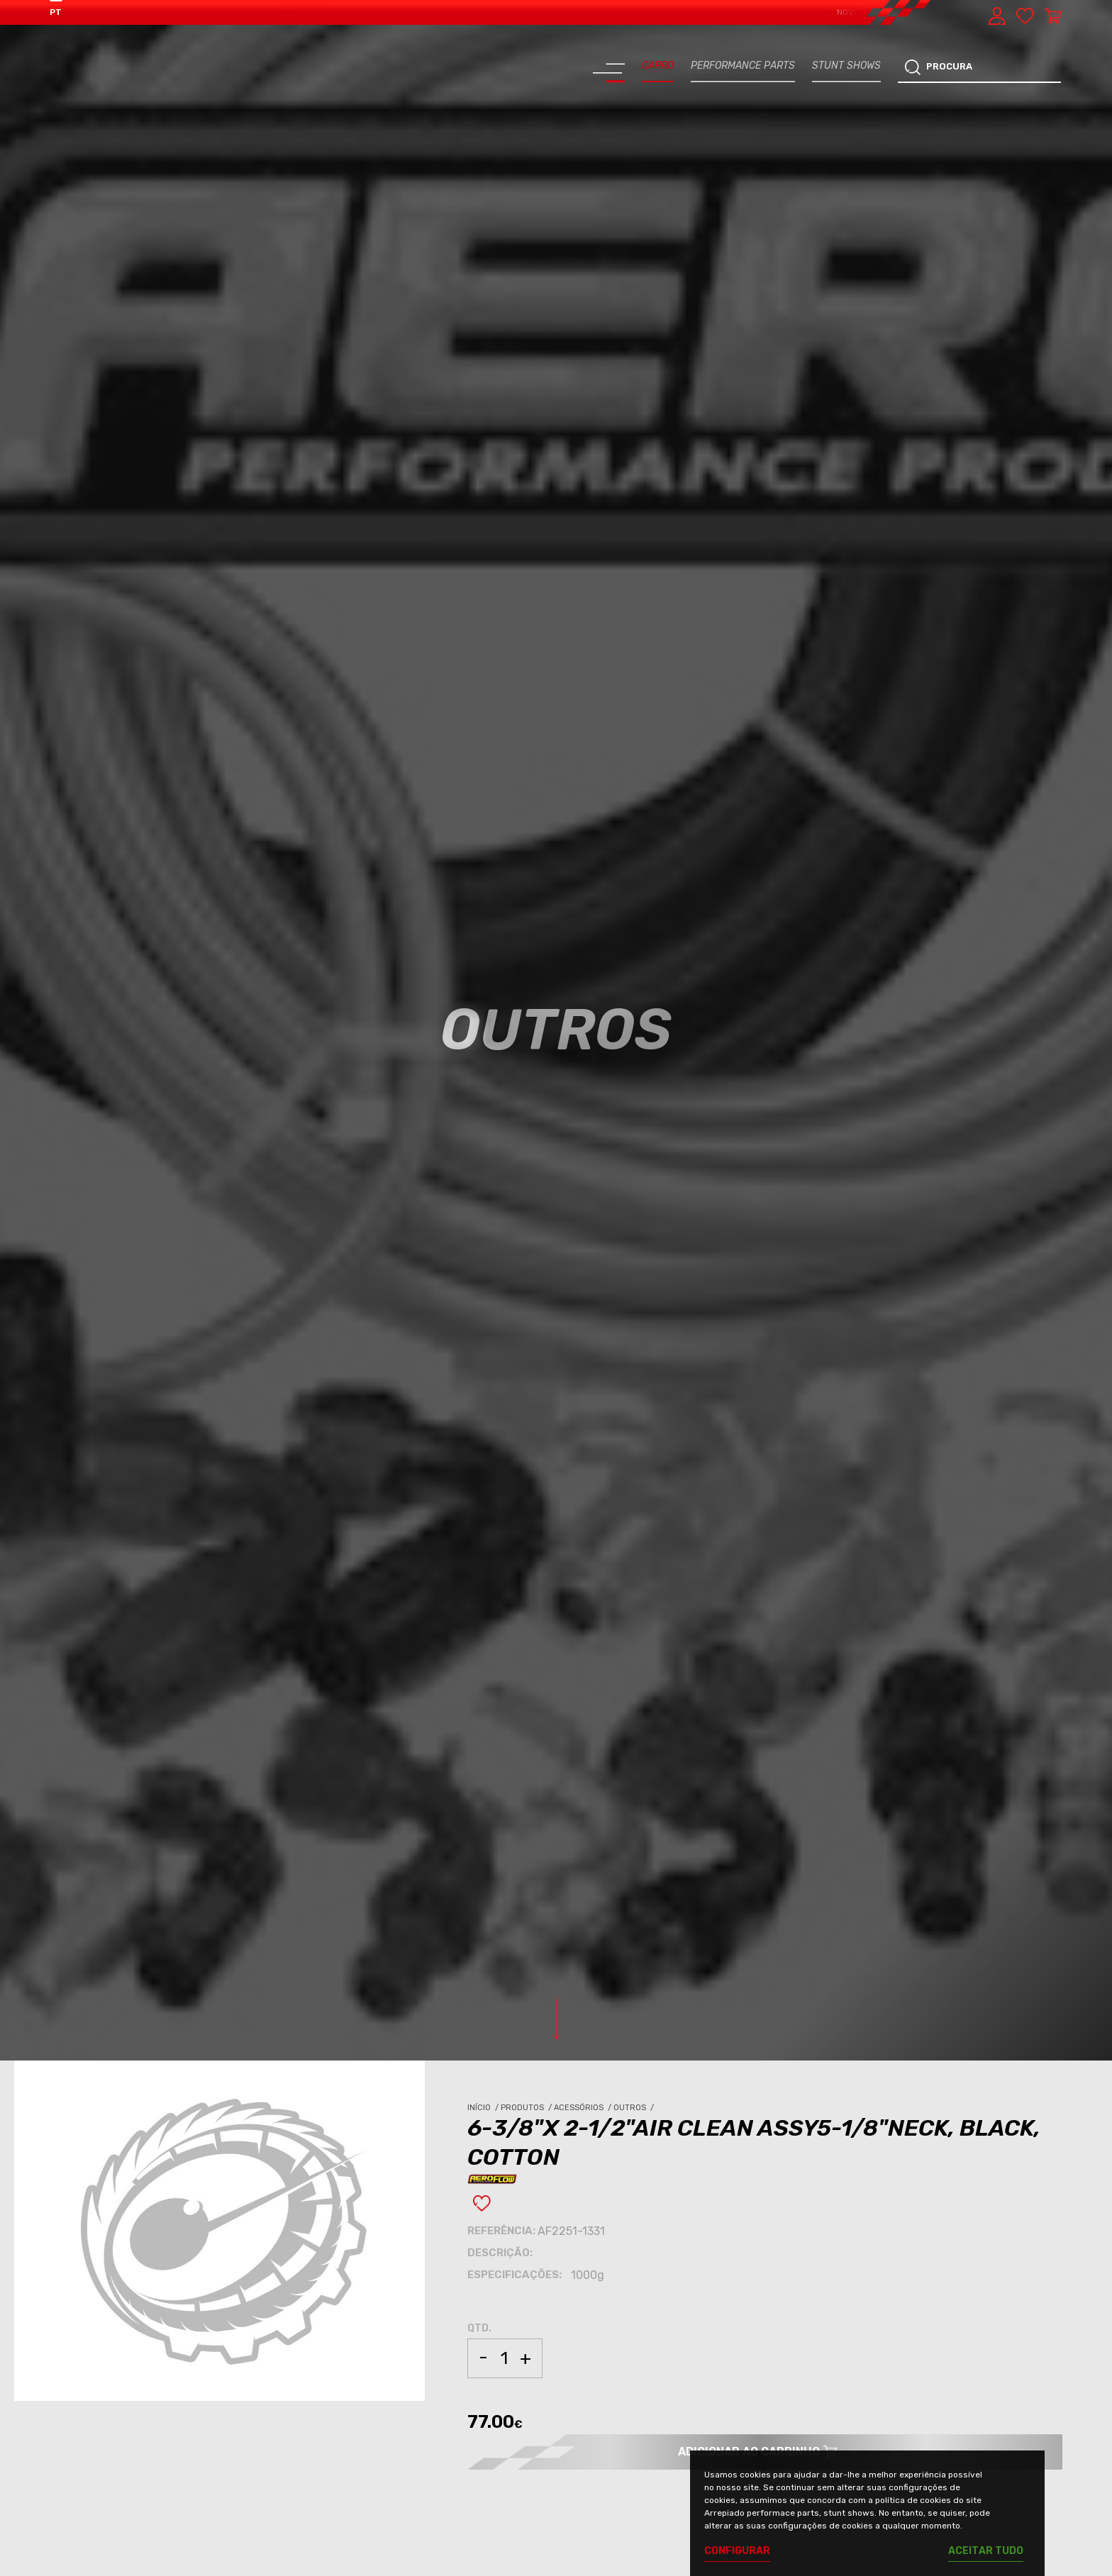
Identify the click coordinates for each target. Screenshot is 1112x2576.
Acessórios (583, 2107)
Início (484, 2107)
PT (56, 12)
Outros (634, 2107)
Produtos (527, 2107)
